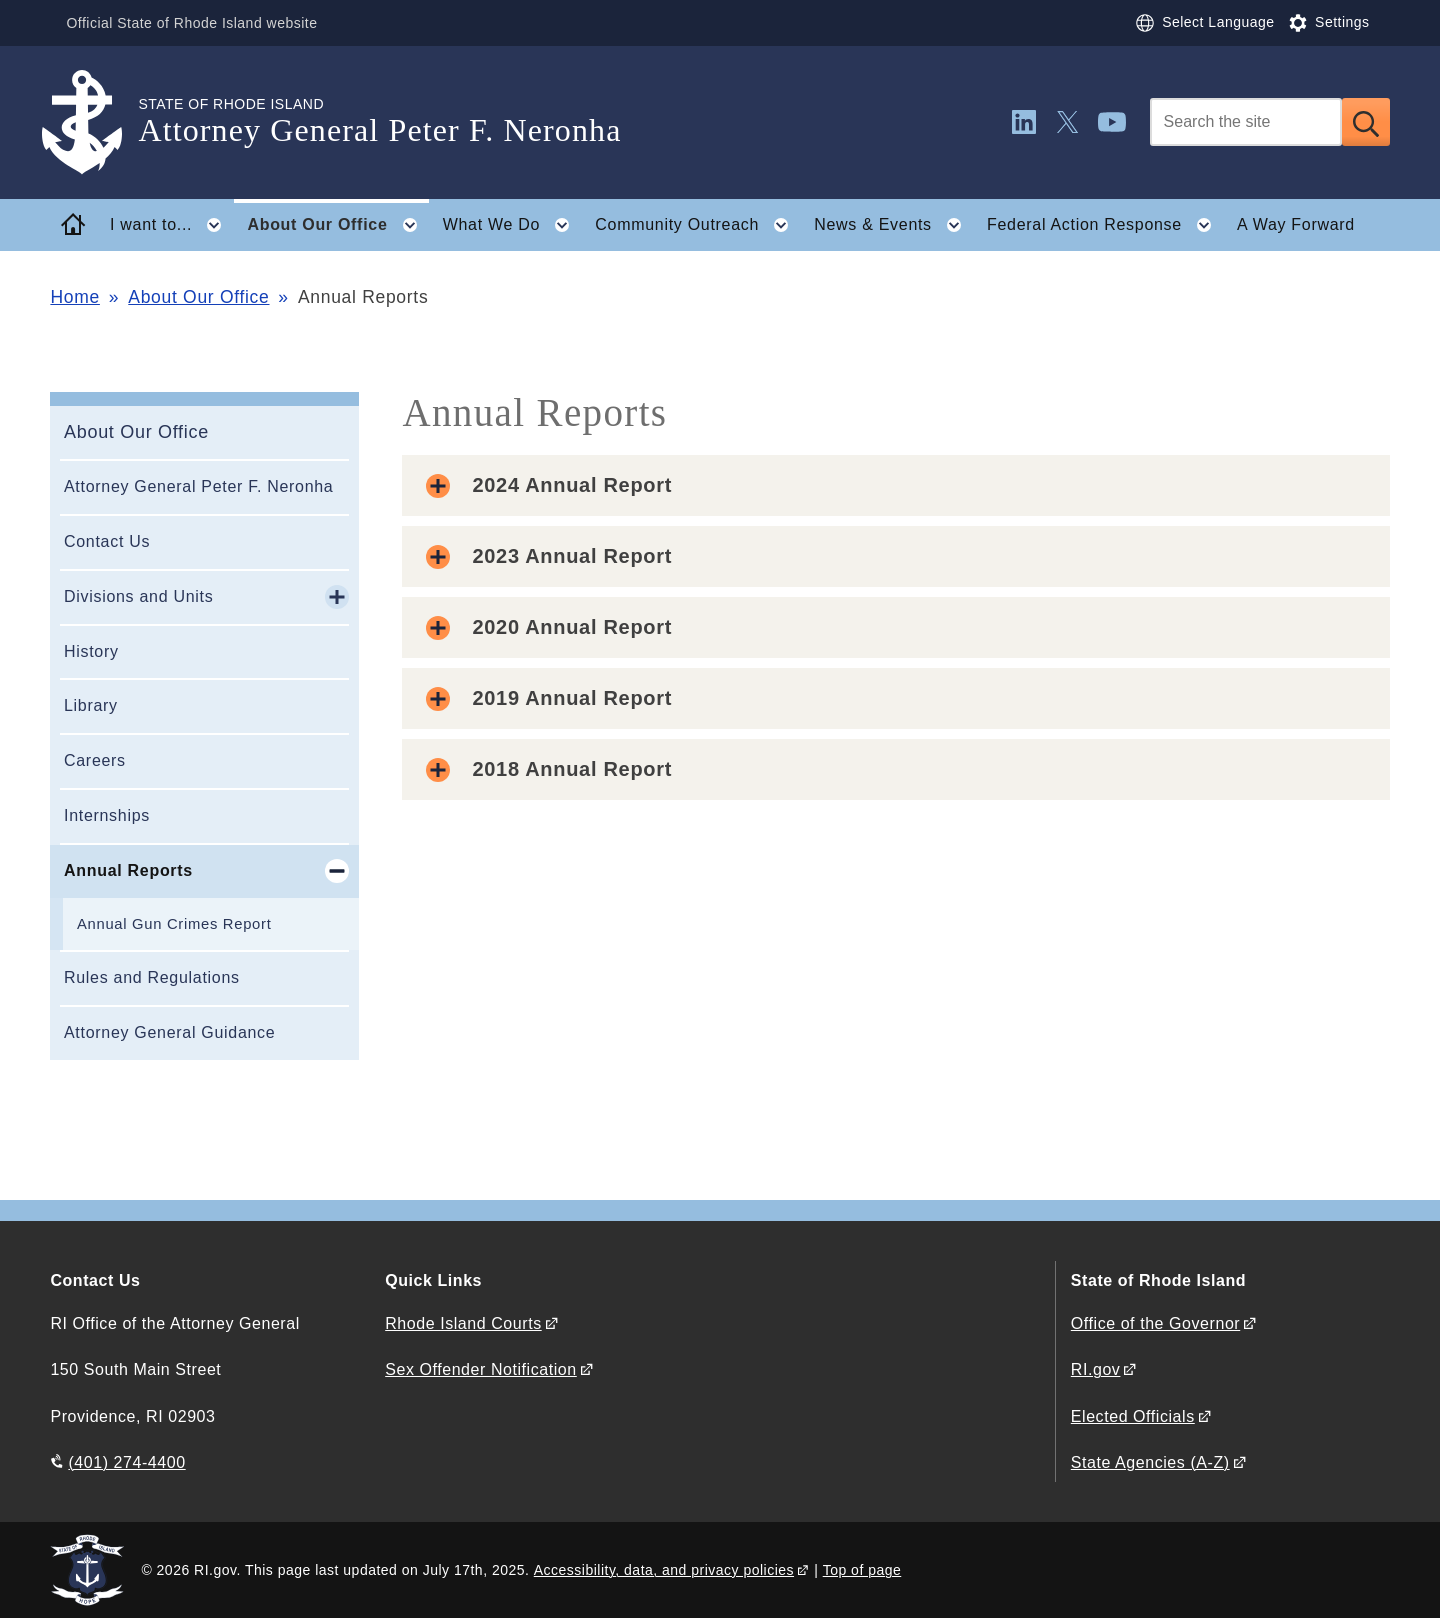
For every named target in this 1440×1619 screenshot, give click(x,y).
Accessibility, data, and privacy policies (664, 1570)
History (91, 651)
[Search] (1246, 122)
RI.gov (1096, 1369)
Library (91, 705)
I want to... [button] (172, 225)
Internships (107, 815)
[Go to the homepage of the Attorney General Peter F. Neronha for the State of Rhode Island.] (94, 122)
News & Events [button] (893, 225)
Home (74, 297)
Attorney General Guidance (169, 1032)
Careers (95, 760)
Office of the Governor (1155, 1323)
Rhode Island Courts (463, 1323)
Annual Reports (128, 870)
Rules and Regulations (152, 977)
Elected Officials (1133, 1416)
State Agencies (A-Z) (1150, 1462)
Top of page (862, 1570)
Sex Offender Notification (481, 1369)
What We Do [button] (512, 225)
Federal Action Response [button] (1105, 225)
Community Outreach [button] (697, 225)
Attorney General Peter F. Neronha (198, 486)
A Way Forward (1296, 224)
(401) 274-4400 (126, 1462)
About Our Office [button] (338, 225)
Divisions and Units (138, 596)
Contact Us (107, 541)
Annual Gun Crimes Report (174, 924)
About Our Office (198, 297)
